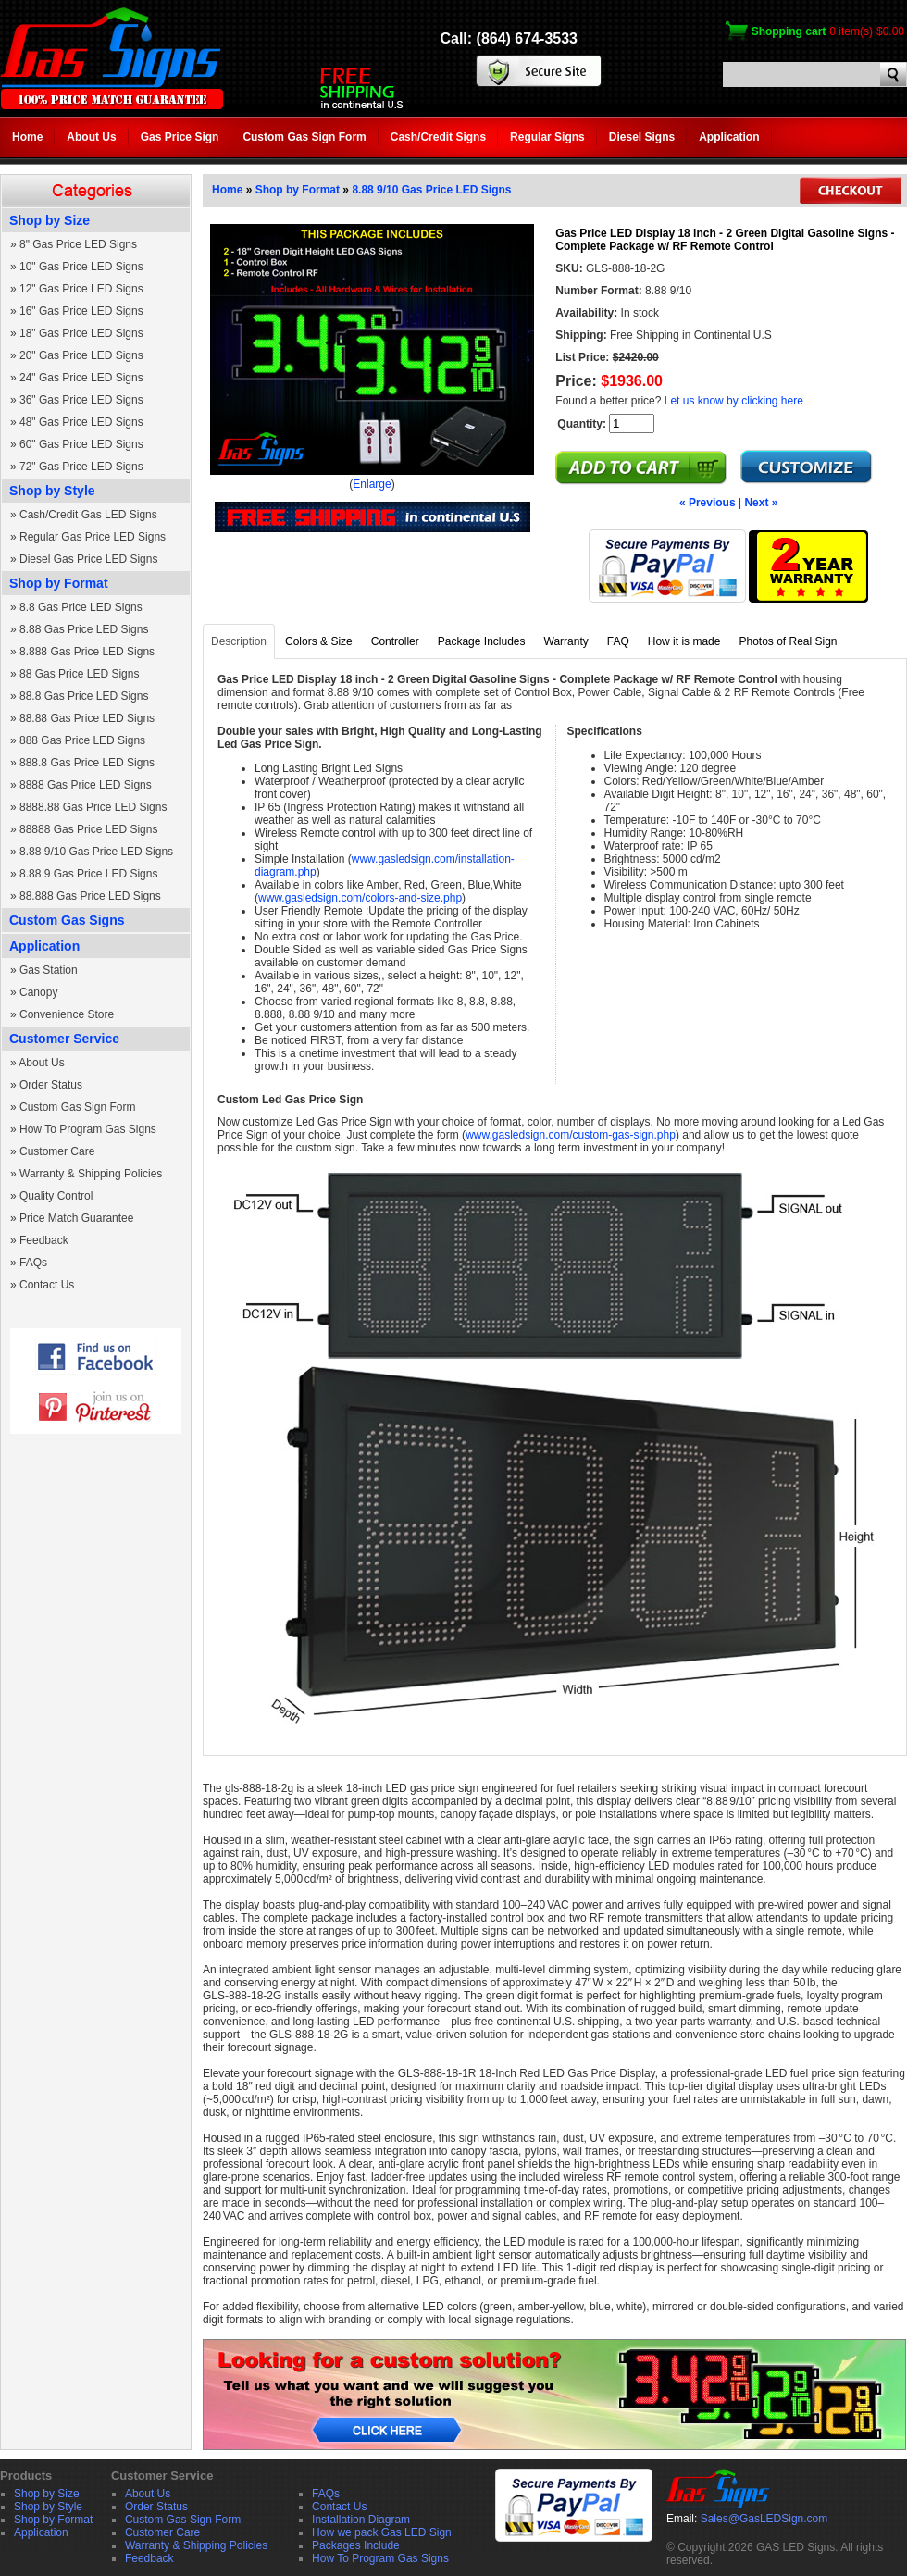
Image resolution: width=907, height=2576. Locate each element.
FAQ (618, 641)
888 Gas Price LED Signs (82, 740)
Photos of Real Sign (788, 641)
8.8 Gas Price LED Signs (81, 607)
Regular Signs (547, 137)
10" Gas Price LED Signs (81, 266)
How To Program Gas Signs (87, 1129)
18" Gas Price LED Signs (81, 333)
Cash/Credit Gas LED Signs (88, 514)
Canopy (38, 992)
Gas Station (48, 970)
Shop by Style (52, 490)
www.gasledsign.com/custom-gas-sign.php (571, 1134)
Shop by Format (58, 583)
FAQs (33, 1262)
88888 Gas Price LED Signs (88, 829)
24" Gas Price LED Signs (81, 377)
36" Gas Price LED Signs (81, 399)
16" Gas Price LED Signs (81, 311)
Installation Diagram (361, 2519)
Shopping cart (789, 31)
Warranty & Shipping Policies (90, 1173)
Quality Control (56, 1195)
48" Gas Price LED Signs (81, 422)
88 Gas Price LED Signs (79, 673)
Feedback (43, 1240)
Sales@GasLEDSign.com (764, 2518)
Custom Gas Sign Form (304, 137)
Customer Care (56, 1151)
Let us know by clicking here (734, 400)
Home (27, 137)
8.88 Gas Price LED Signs (83, 629)
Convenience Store (66, 1014)
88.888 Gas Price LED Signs (90, 896)
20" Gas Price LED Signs (81, 355)
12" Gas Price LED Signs (81, 288)
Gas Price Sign (180, 137)
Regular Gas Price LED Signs (92, 536)
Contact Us (46, 1284)
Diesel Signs (642, 137)
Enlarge (372, 484)
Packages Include (356, 2545)
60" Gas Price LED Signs (81, 444)
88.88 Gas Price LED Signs (87, 718)
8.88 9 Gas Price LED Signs (88, 873)
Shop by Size (49, 220)
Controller (395, 641)
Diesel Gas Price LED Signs (88, 559)
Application (729, 137)
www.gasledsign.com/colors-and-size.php (360, 897)
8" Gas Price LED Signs (78, 244)
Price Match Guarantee (76, 1218)
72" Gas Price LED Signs (81, 466)
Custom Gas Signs (66, 920)
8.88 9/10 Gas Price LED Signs (96, 851)
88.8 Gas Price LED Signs (83, 696)
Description (239, 641)
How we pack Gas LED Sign (382, 2532)
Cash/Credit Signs (438, 137)
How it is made (684, 641)
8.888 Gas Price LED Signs (87, 651)
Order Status (50, 1084)
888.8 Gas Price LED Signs (87, 762)
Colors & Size (319, 641)
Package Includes (482, 641)
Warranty (566, 641)
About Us (91, 137)
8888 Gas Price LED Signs (85, 784)
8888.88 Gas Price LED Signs (93, 807)
